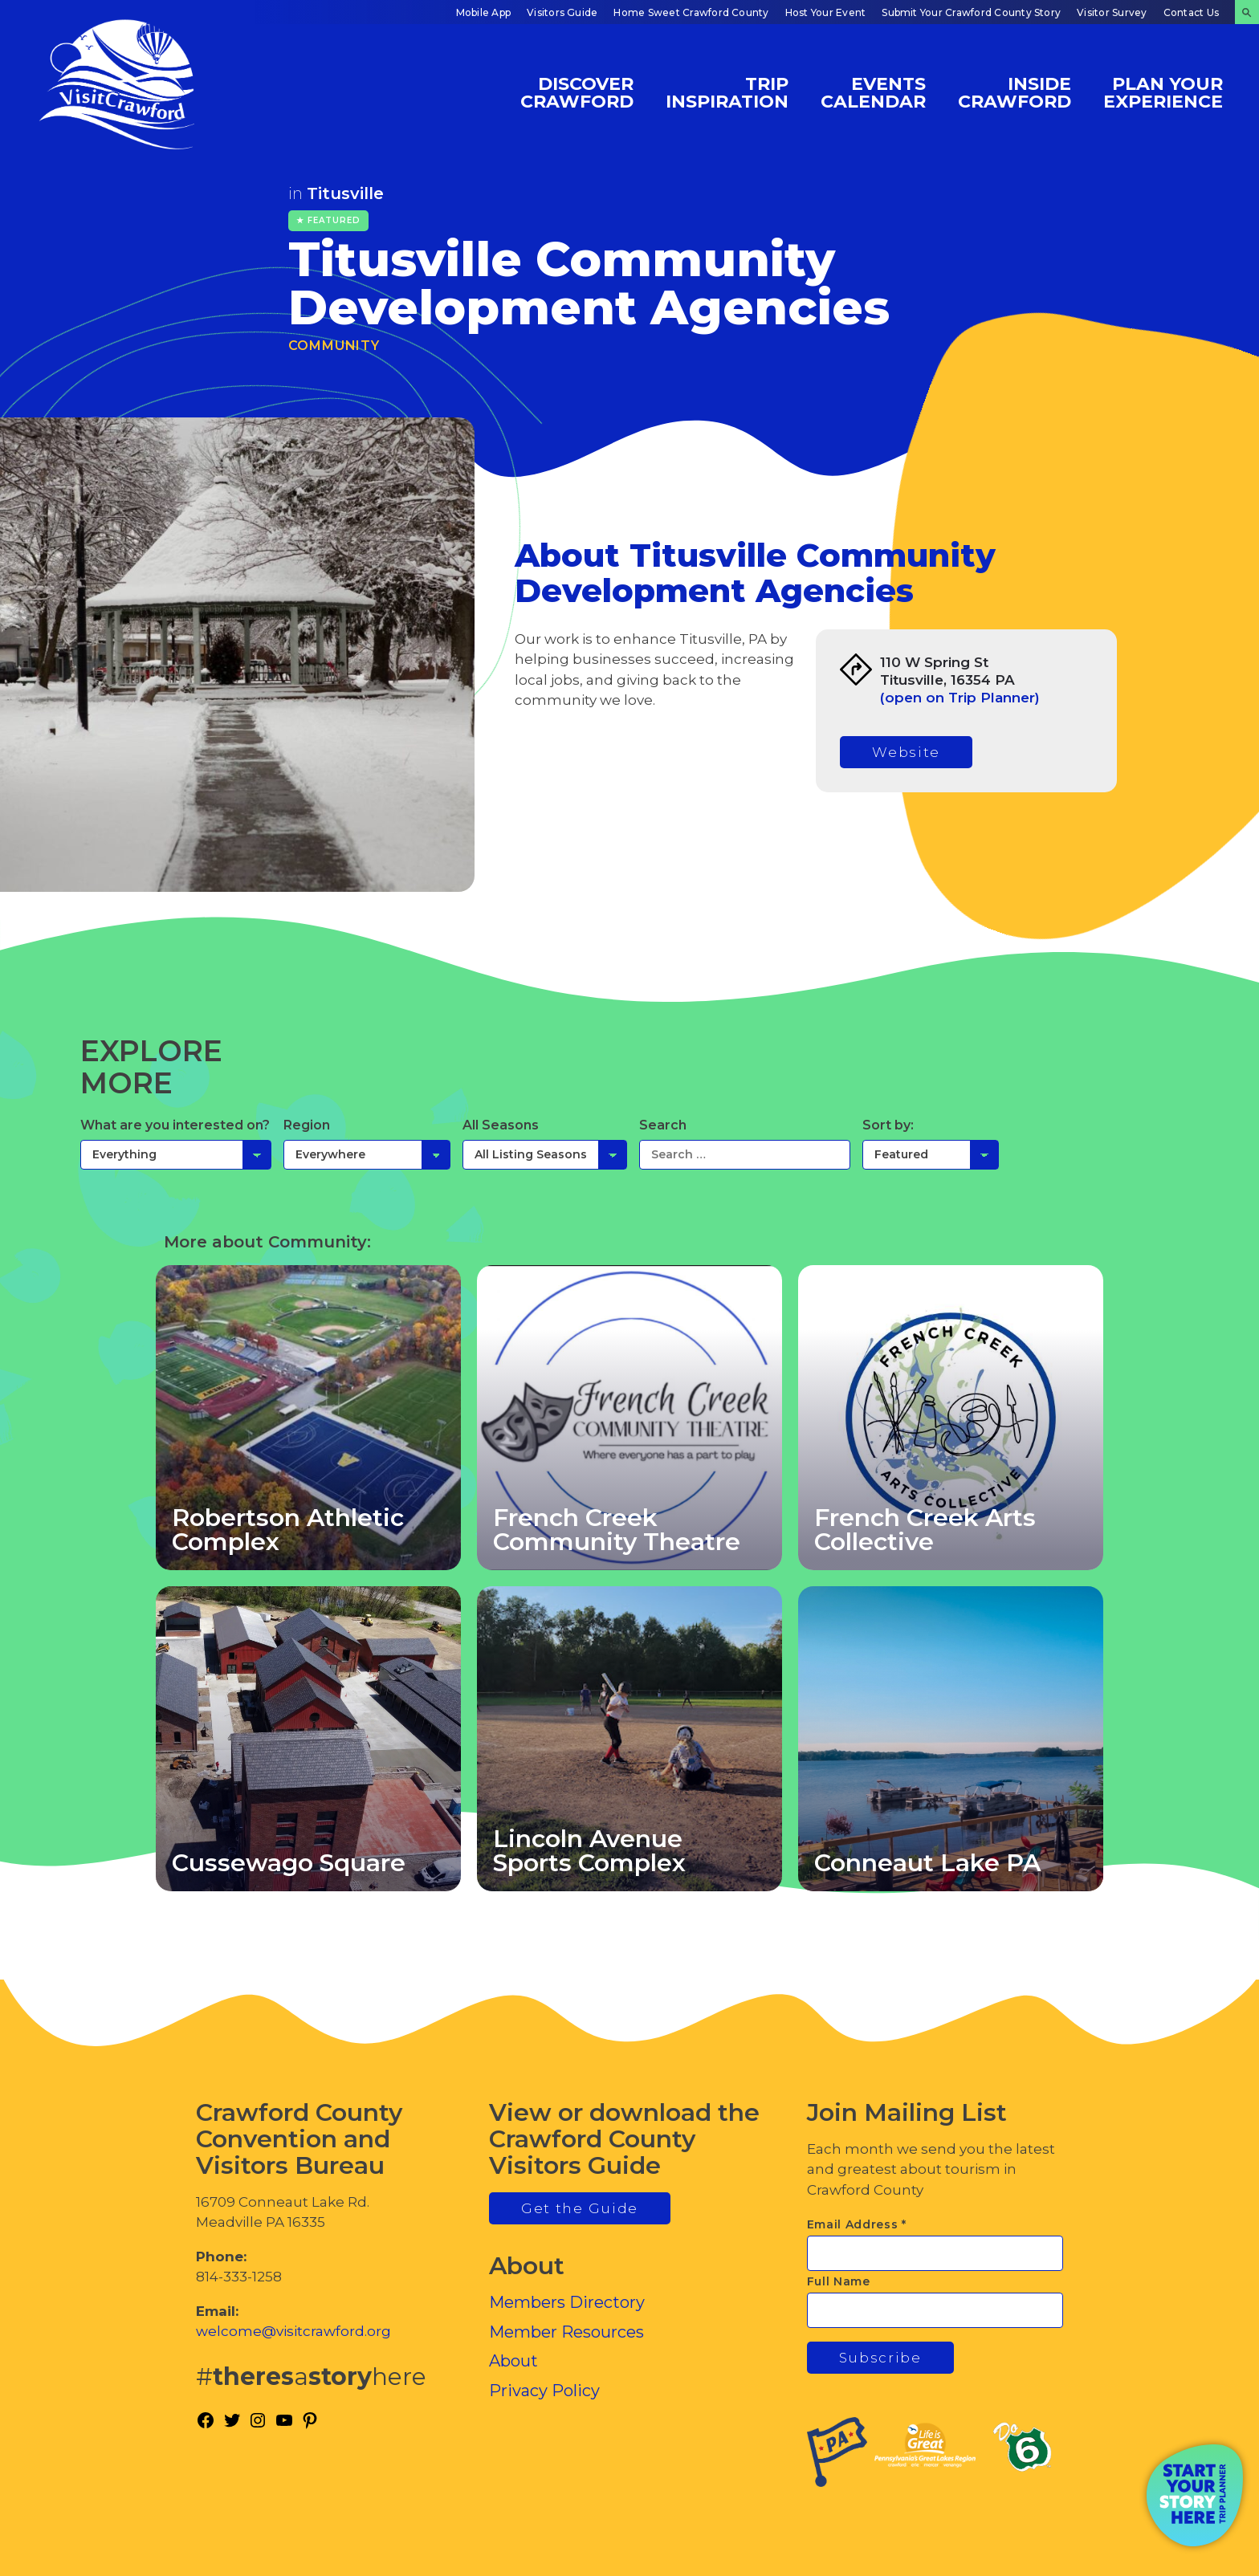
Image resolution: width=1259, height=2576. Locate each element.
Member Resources (566, 2332)
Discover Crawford (577, 92)
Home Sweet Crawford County (690, 12)
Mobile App (483, 12)
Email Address (857, 2224)
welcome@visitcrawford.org (293, 2331)
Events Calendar (873, 92)
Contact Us (1191, 12)
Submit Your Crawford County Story (971, 12)
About (513, 2360)
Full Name (838, 2281)
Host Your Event (825, 12)
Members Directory (567, 2302)
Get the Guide (579, 2208)
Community (334, 345)
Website (906, 752)
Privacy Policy (544, 2390)
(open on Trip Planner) (960, 698)
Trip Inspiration (727, 92)
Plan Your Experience (1163, 92)
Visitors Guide (562, 12)
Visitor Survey (1112, 12)
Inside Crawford (1014, 92)
